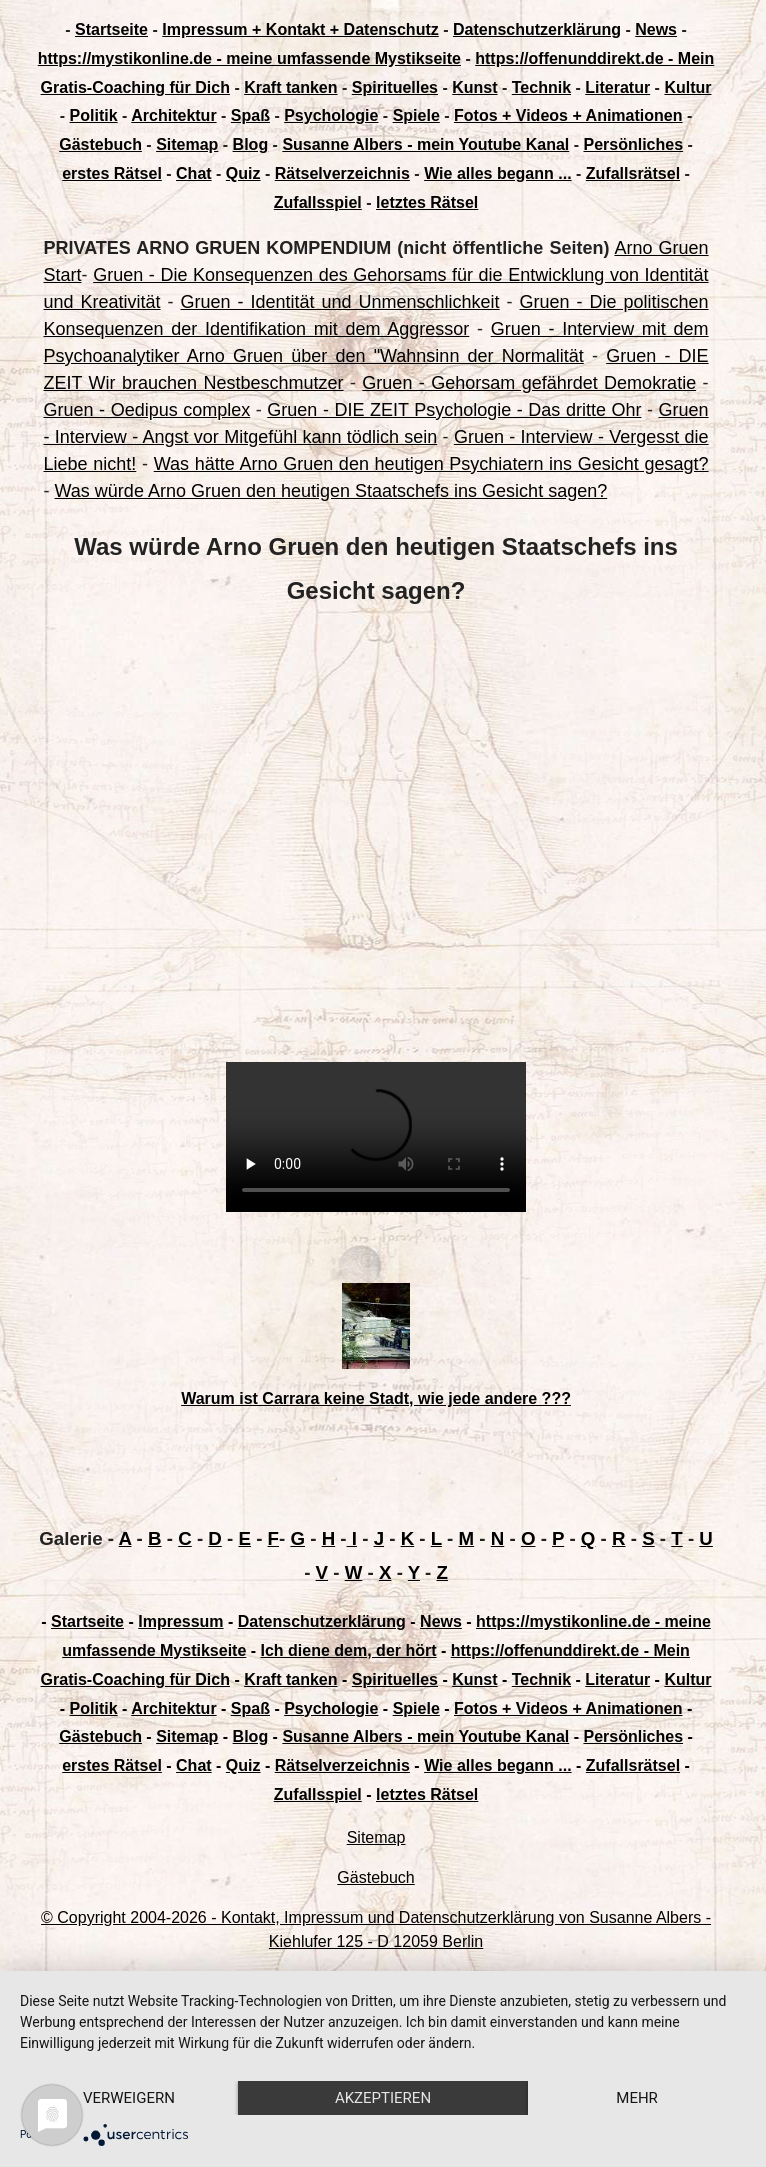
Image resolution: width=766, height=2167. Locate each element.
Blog (251, 144)
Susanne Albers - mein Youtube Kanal (425, 144)
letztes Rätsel (427, 202)
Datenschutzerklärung (537, 29)
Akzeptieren (383, 2098)
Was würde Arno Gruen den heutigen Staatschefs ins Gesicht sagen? (331, 491)
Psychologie (331, 115)
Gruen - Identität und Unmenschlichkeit (340, 302)
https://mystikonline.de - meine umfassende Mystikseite (249, 58)
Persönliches (633, 144)
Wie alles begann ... (497, 173)
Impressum (180, 1621)
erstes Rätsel (112, 173)
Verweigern (129, 2098)
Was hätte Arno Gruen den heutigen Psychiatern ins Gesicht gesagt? (431, 464)
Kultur (687, 87)
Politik (94, 115)
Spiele (416, 115)
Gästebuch (100, 144)
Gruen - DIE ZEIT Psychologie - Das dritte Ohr (454, 410)
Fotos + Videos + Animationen (568, 115)
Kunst (474, 87)
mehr (637, 2098)
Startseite (111, 29)
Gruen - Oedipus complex (147, 410)
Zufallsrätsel (633, 173)
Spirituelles (395, 87)
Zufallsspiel (318, 202)
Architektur (173, 115)
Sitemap (187, 144)
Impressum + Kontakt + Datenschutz (300, 29)
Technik (541, 87)
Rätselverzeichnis (342, 173)
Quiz (243, 173)
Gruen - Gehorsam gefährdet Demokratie (529, 383)
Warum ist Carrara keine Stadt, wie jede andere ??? (376, 1398)
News (656, 29)
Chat (194, 173)
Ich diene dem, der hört (349, 1650)
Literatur (617, 87)
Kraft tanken (290, 87)
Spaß (250, 115)
